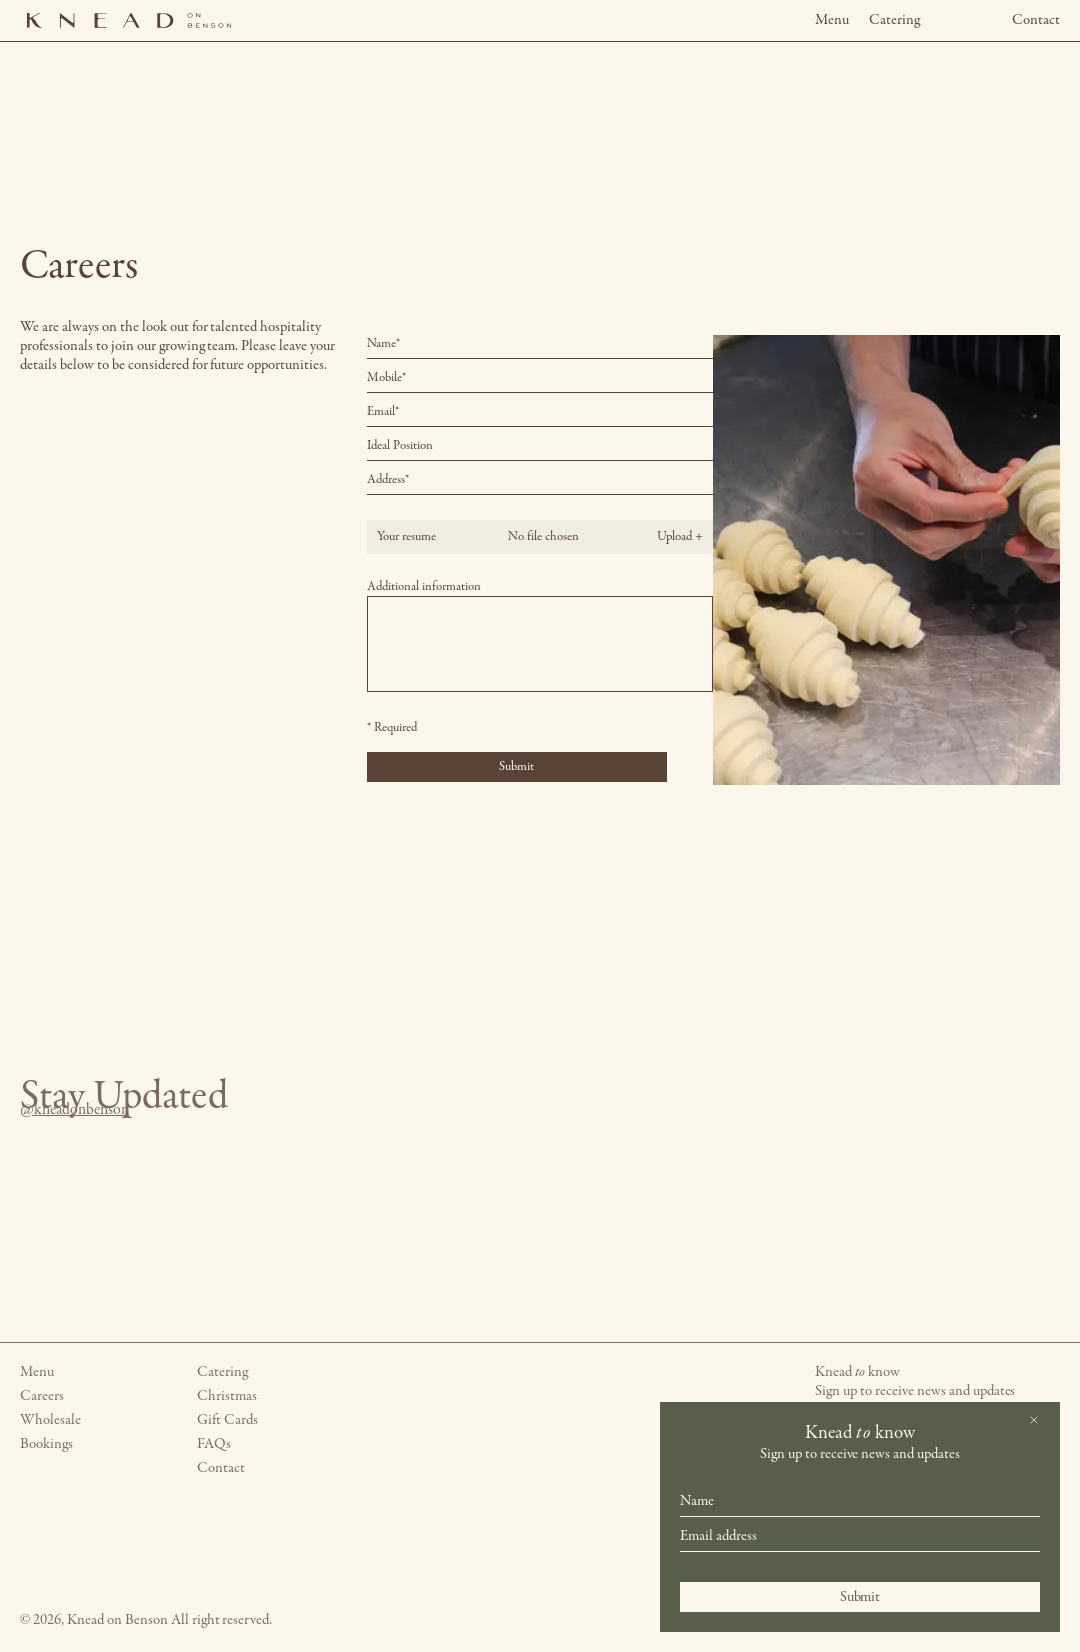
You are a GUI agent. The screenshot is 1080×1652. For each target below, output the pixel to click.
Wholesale (50, 1420)
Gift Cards (227, 1420)
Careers (42, 1396)
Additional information (424, 587)
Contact (1036, 20)
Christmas (227, 1396)
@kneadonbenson (54, 1110)
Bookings (46, 1444)
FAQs (214, 1444)
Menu (832, 20)
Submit (860, 1597)
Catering (894, 20)
